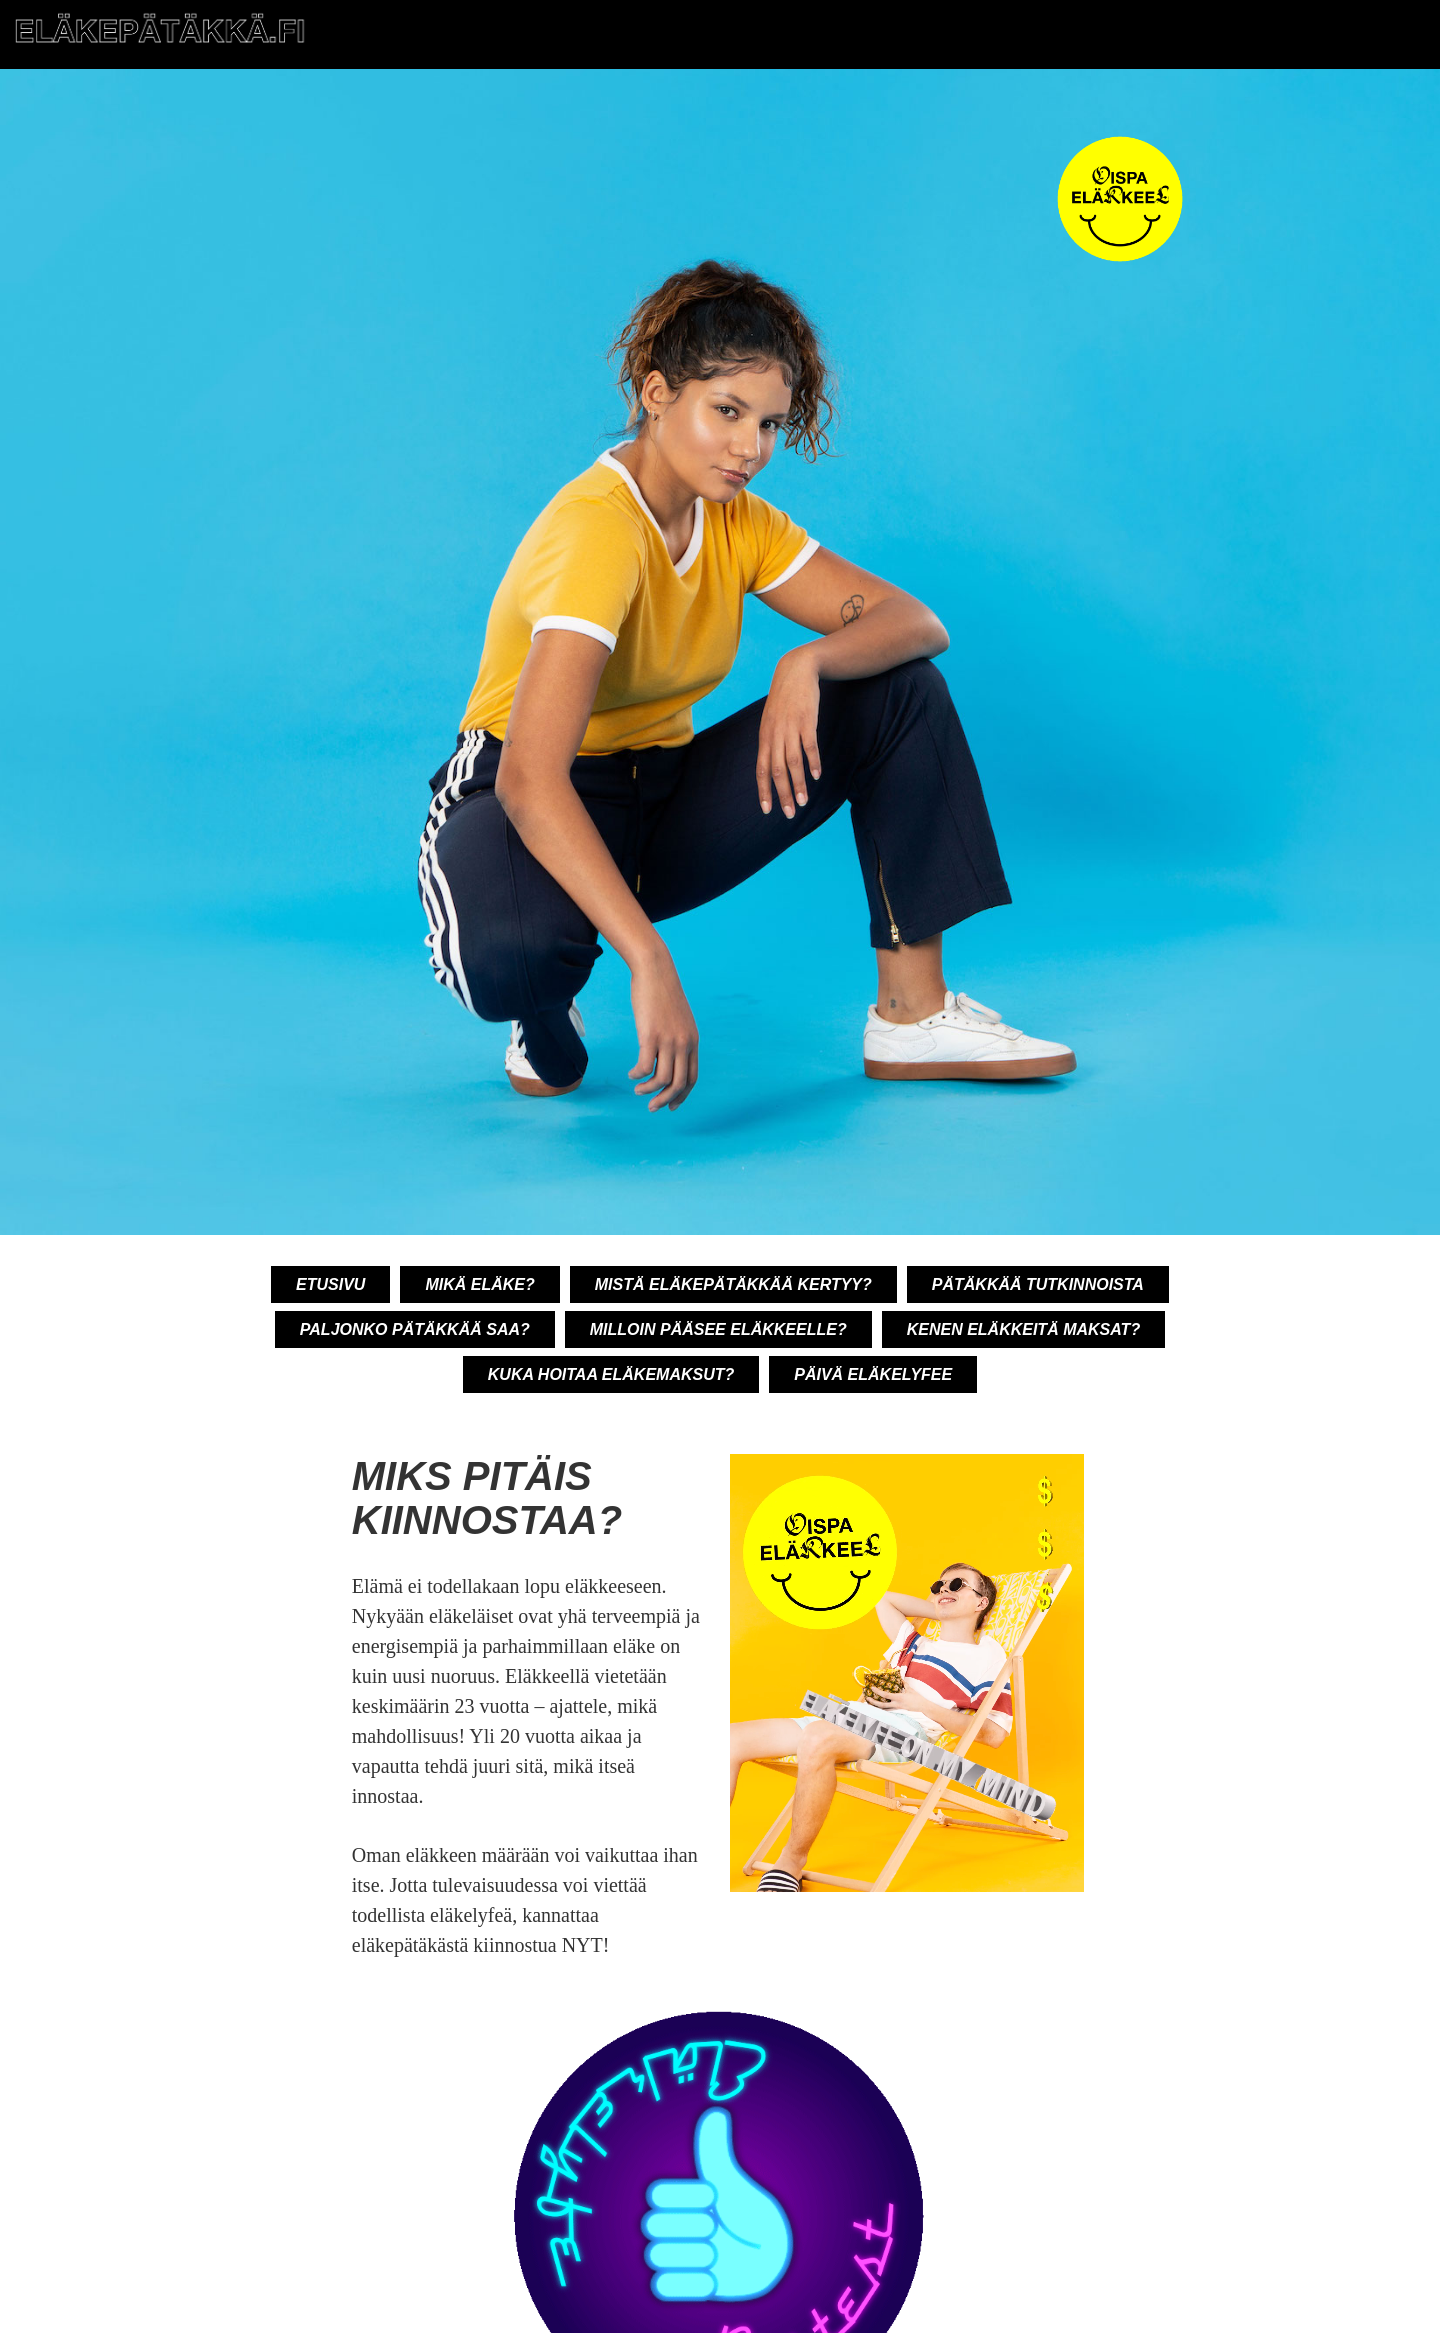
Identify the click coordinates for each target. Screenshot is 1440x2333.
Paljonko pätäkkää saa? (415, 1329)
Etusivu (330, 1284)
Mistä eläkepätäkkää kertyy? (733, 1284)
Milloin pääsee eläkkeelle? (718, 1329)
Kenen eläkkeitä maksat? (1023, 1329)
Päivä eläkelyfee (873, 1374)
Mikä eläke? (479, 1284)
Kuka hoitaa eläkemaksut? (611, 1374)
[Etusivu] (160, 44)
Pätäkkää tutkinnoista (1038, 1284)
